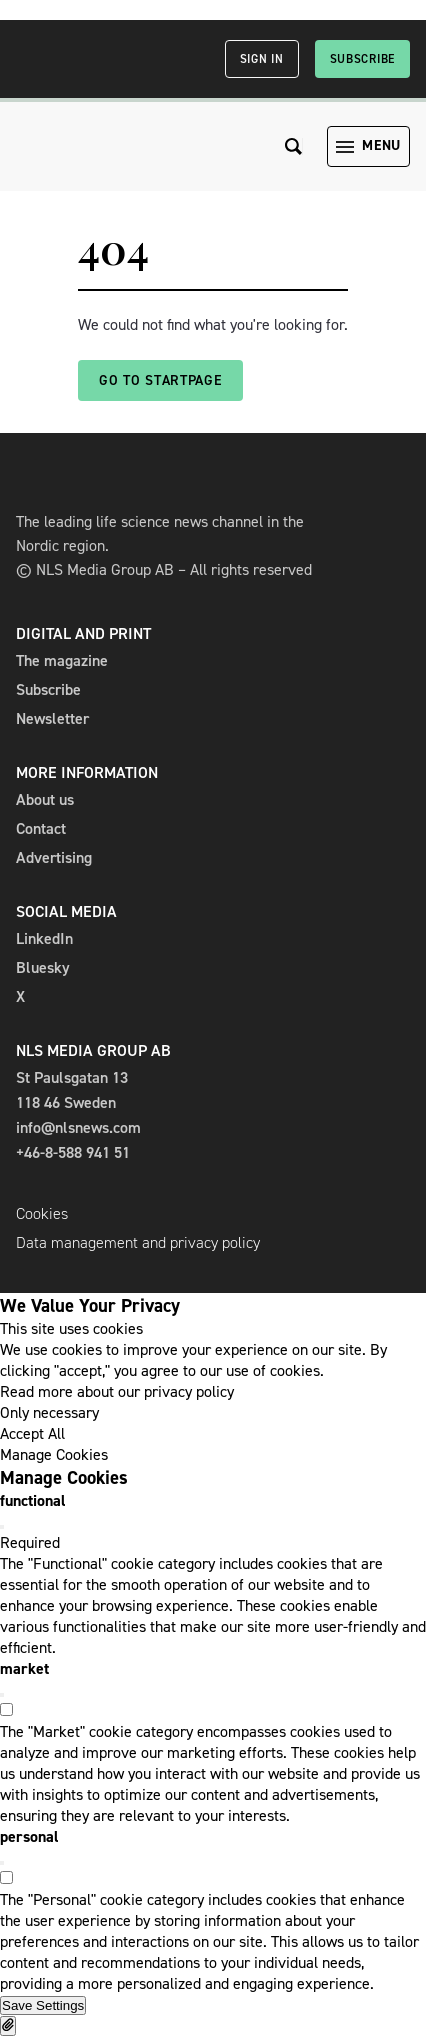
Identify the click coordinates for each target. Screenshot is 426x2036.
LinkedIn (44, 938)
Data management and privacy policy (138, 1242)
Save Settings (43, 2005)
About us (45, 799)
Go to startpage (160, 380)
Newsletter (52, 718)
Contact (41, 828)
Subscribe (362, 59)
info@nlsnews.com (78, 1127)
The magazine (62, 660)
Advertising (54, 857)
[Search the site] (294, 146)
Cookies (42, 1213)
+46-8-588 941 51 (73, 1152)
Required (30, 1542)
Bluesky (43, 967)
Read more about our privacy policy (117, 1391)
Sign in (262, 59)
